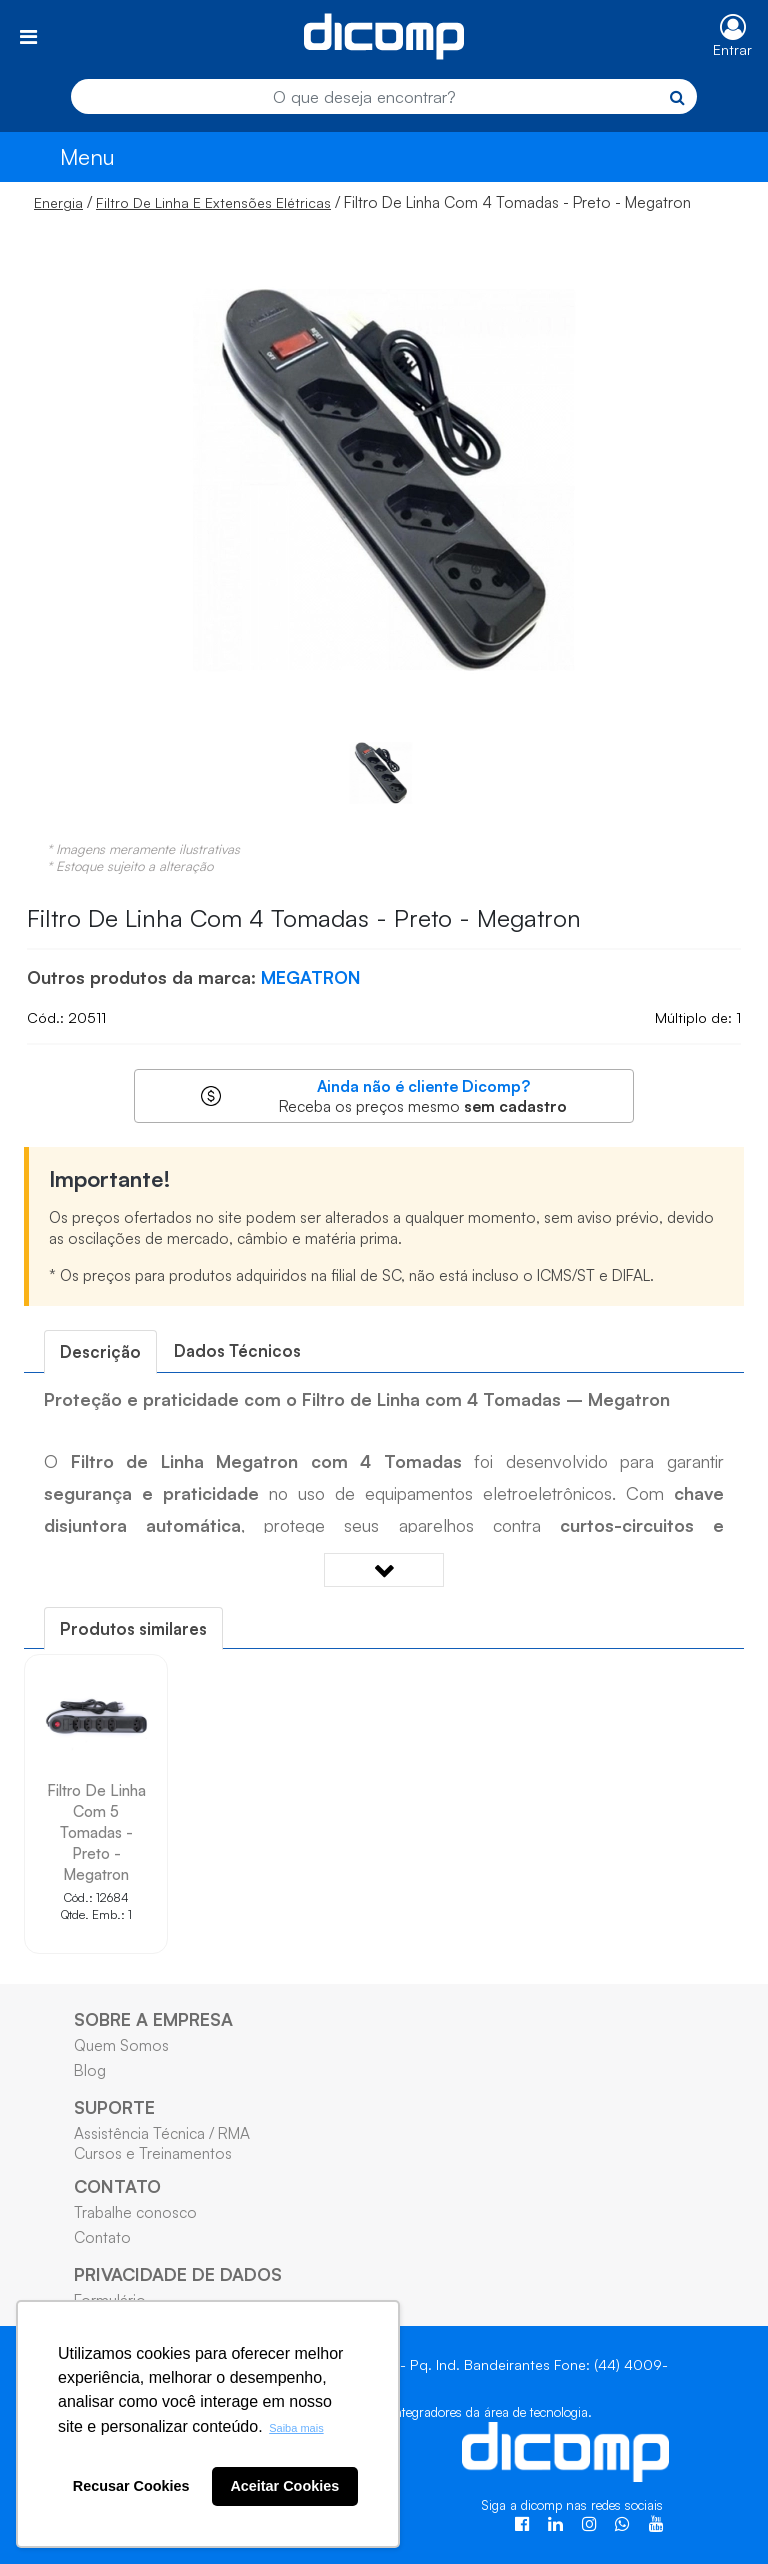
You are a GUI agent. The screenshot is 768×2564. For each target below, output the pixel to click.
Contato (102, 2237)
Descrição (100, 1351)
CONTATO (117, 2186)
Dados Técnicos (237, 1350)
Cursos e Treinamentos (153, 2153)
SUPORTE (114, 2107)
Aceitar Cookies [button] (284, 2486)
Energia (58, 202)
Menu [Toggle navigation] (87, 156)
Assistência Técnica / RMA (162, 2133)
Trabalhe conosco (135, 2212)
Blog (90, 2070)
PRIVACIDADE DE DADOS (178, 2274)
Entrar (732, 49)
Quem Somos (121, 2045)
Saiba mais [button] (296, 2428)
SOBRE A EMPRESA (153, 2019)
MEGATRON (311, 977)
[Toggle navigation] (28, 36)
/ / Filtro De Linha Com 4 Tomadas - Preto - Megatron (362, 202)
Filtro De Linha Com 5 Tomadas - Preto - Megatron (96, 1832)
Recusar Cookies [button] (131, 2486)
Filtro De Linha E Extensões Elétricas (213, 202)
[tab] (100, 1351)
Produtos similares (133, 1628)
